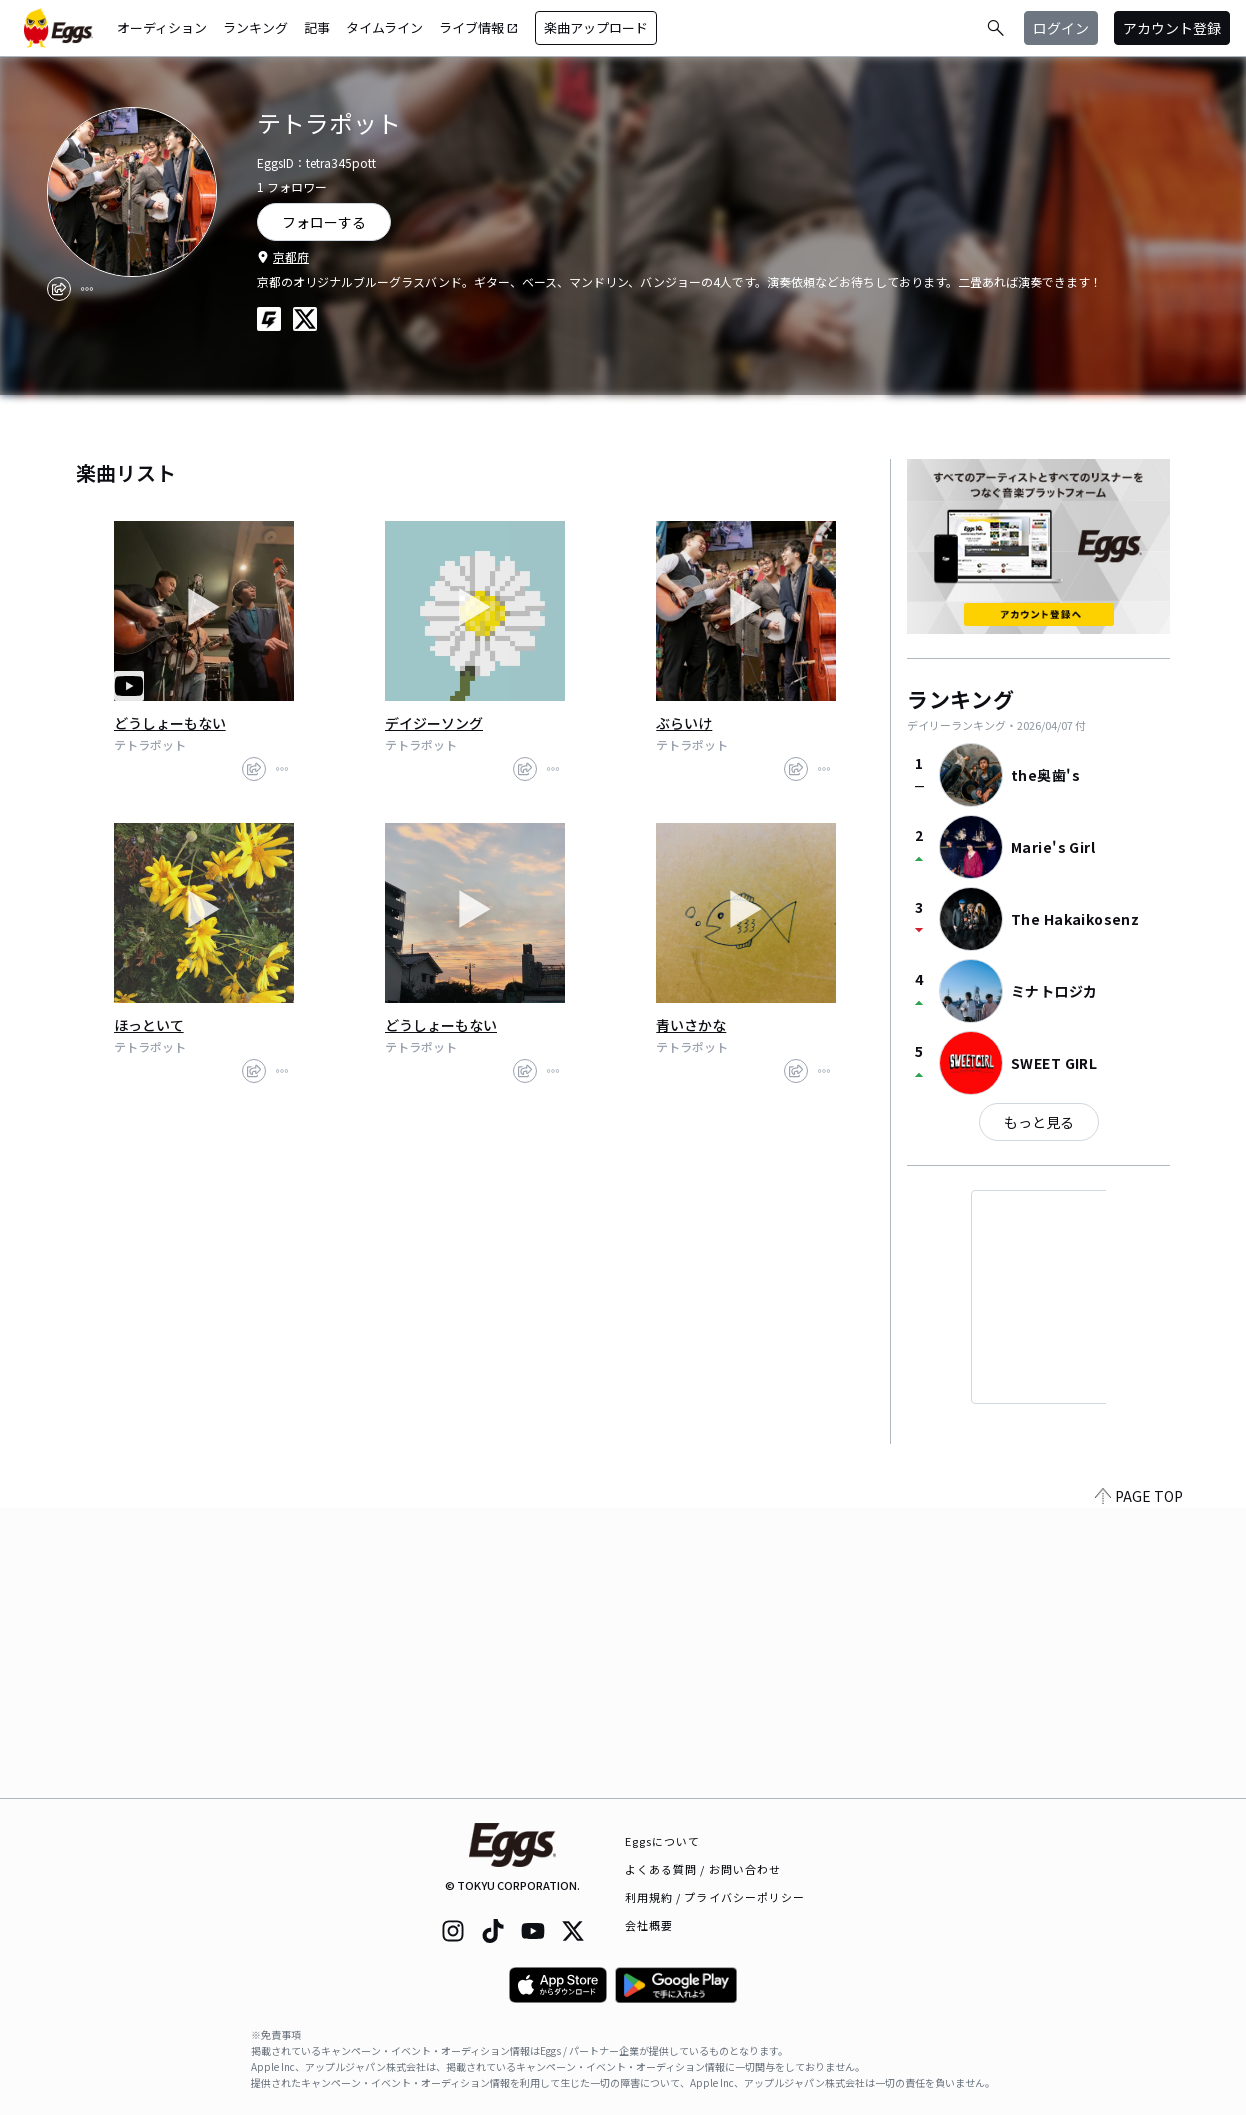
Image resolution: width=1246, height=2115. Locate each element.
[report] (87, 289)
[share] (59, 289)
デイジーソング (434, 723)
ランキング (255, 27)
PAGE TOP (1139, 1786)
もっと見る (1039, 1122)
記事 (317, 27)
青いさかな (691, 1025)
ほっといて (149, 1025)
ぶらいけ (684, 723)
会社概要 (649, 1925)
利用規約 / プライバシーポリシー (715, 1897)
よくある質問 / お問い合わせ (703, 1869)
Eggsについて (663, 1841)
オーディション (162, 27)
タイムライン (384, 27)
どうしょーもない (170, 723)
